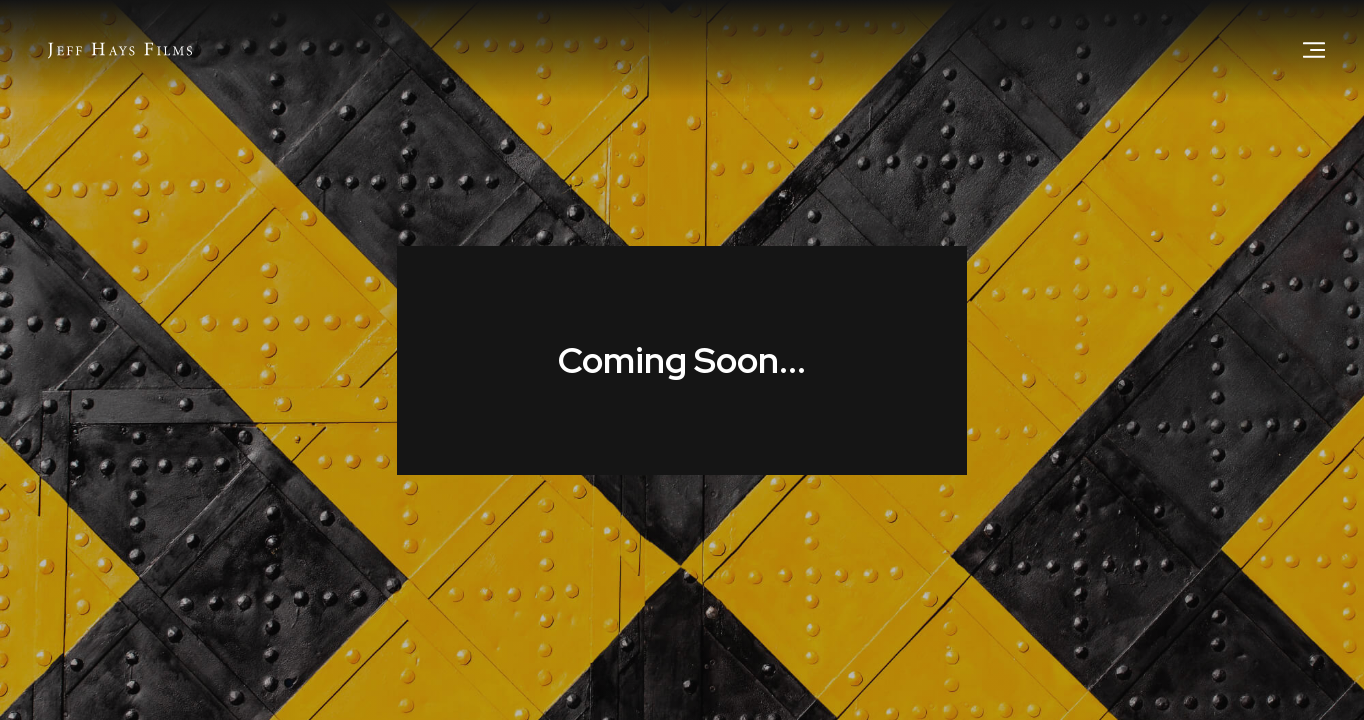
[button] (1314, 50)
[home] (120, 50)
